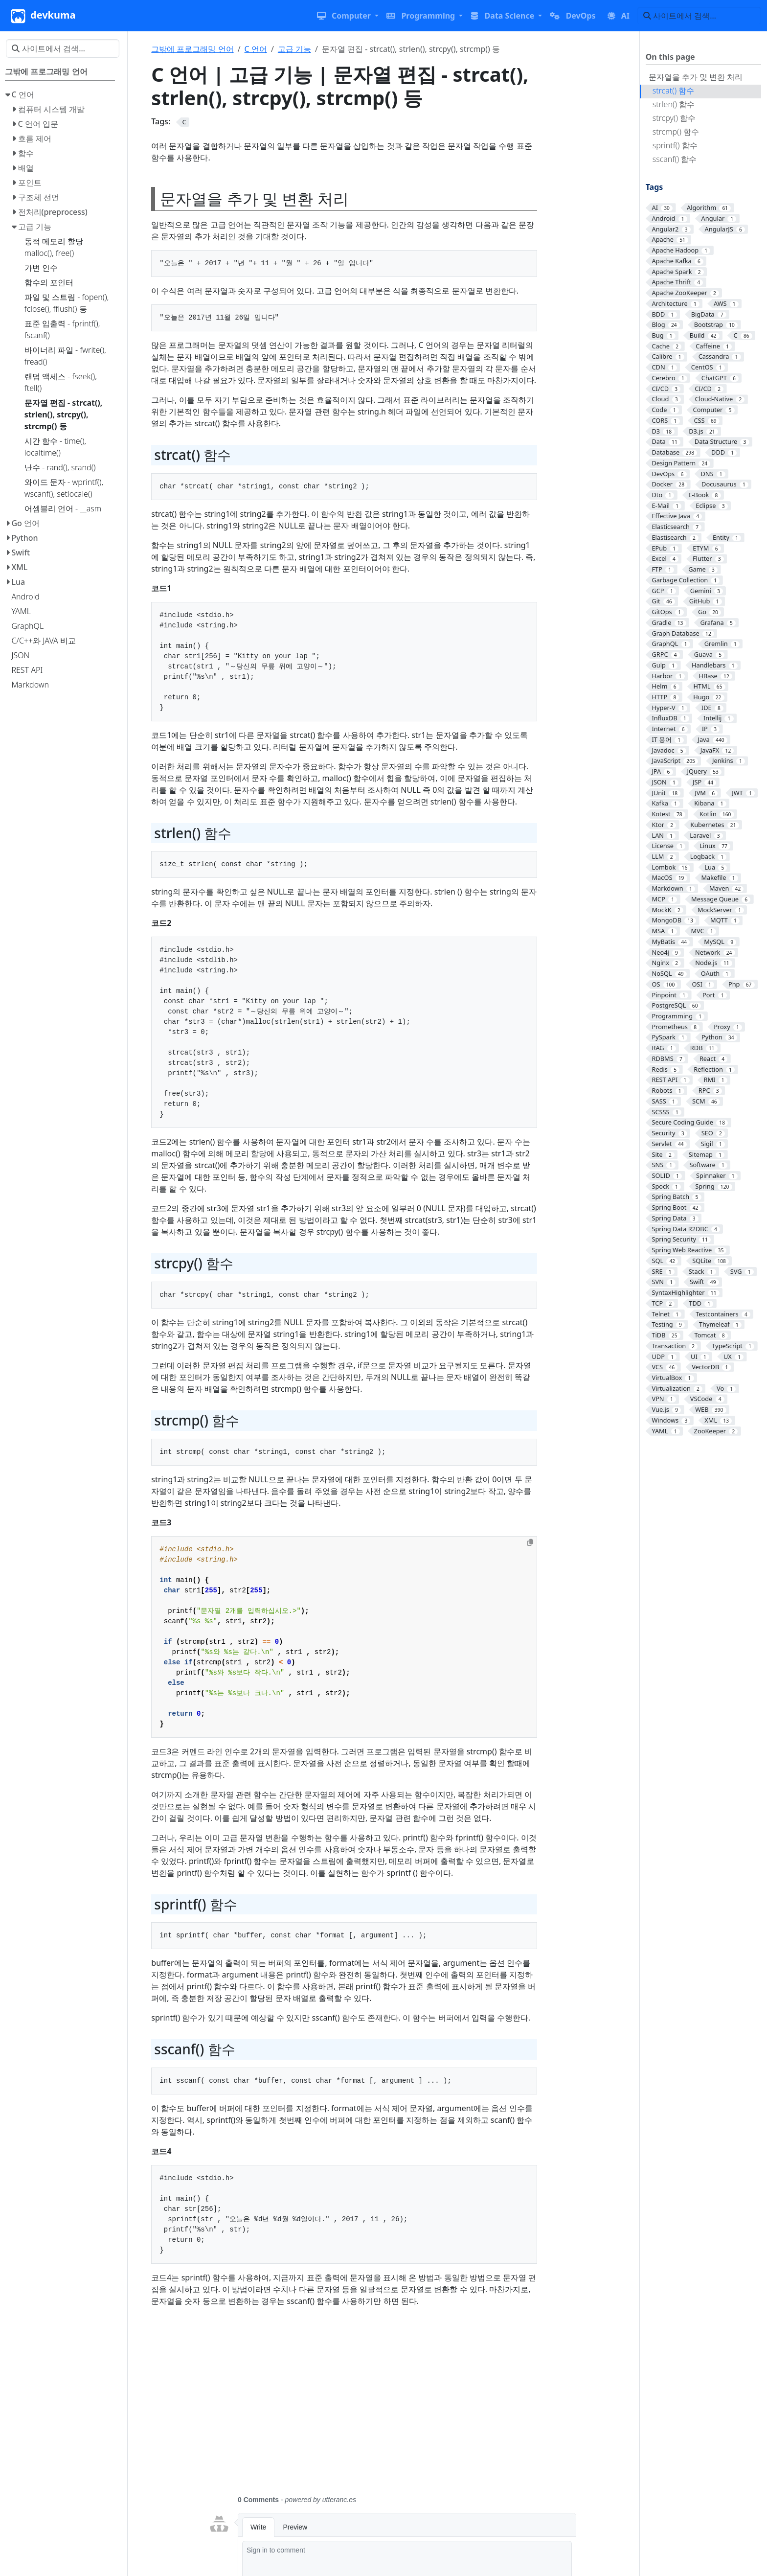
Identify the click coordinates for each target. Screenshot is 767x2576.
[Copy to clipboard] (530, 1542)
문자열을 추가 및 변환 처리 (696, 76)
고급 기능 (294, 49)
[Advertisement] (392, 2406)
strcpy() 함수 (674, 118)
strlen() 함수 (674, 104)
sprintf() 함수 (675, 145)
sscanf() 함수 (675, 159)
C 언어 (256, 49)
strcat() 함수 (674, 90)
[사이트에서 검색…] (699, 15)
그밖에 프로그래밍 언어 (192, 49)
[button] (348, 15)
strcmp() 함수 (676, 131)
